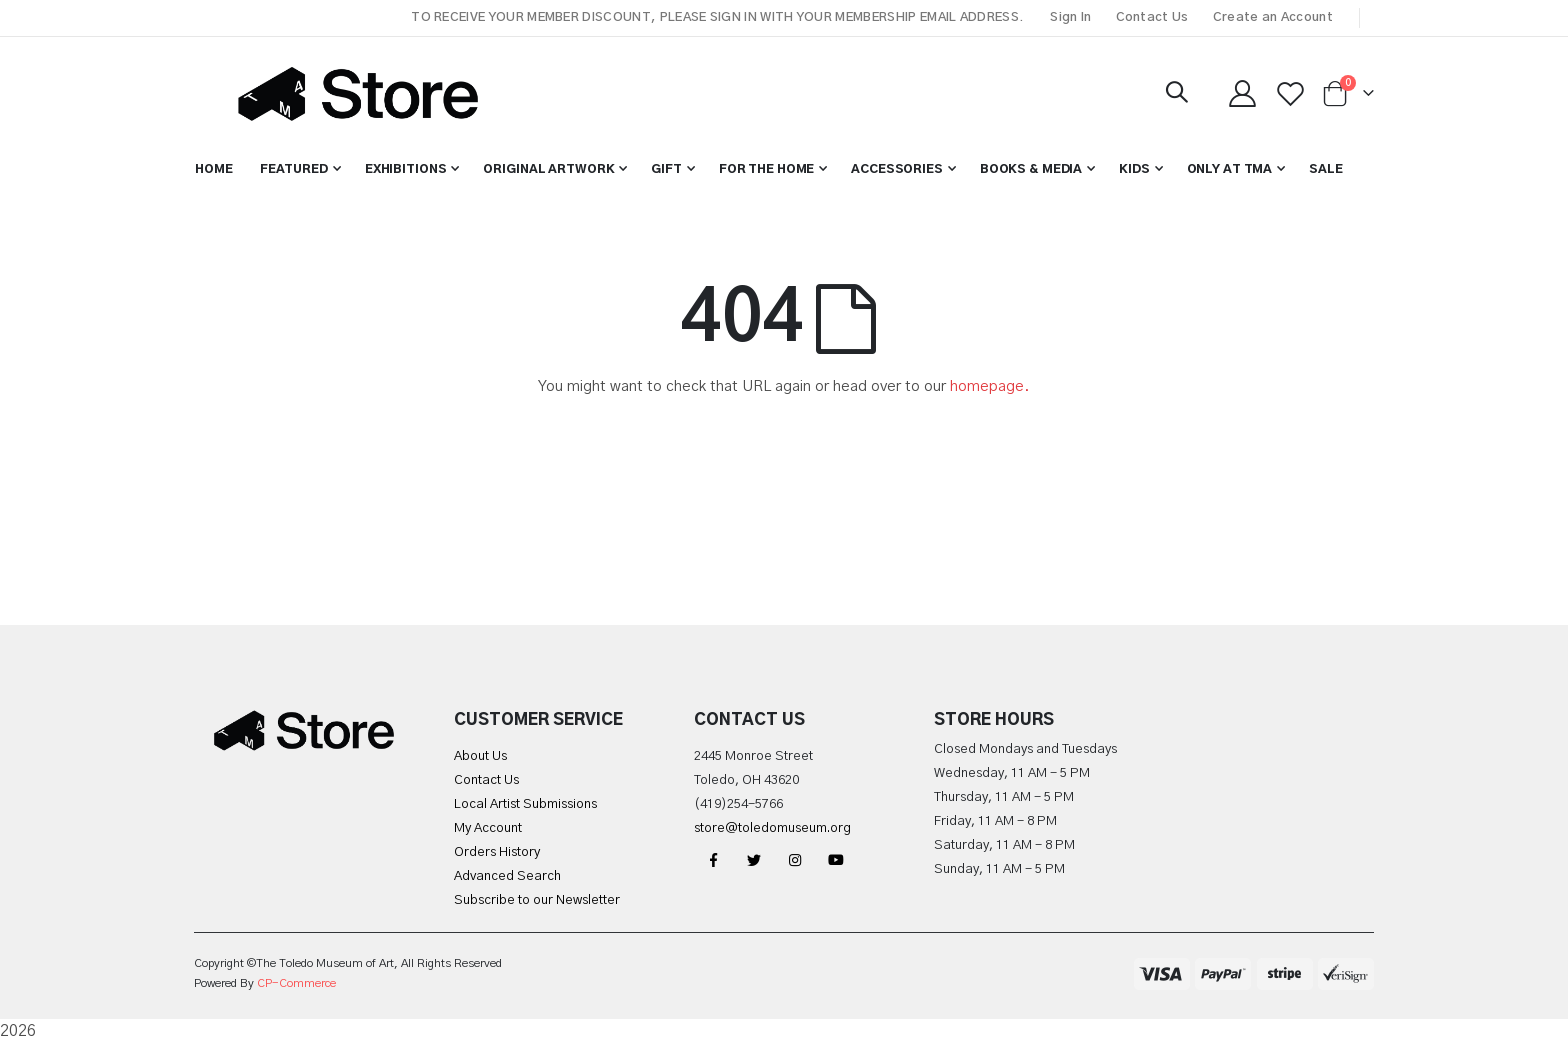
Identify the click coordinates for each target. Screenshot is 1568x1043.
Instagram (795, 860)
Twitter (754, 860)
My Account (488, 828)
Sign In (1070, 17)
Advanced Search (507, 876)
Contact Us (1152, 17)
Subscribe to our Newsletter (537, 900)
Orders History (497, 852)
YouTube (836, 860)
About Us (480, 756)
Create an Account (1273, 17)
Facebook (713, 860)
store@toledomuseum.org (772, 828)
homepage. (990, 386)
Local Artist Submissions (525, 804)
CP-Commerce (296, 983)
